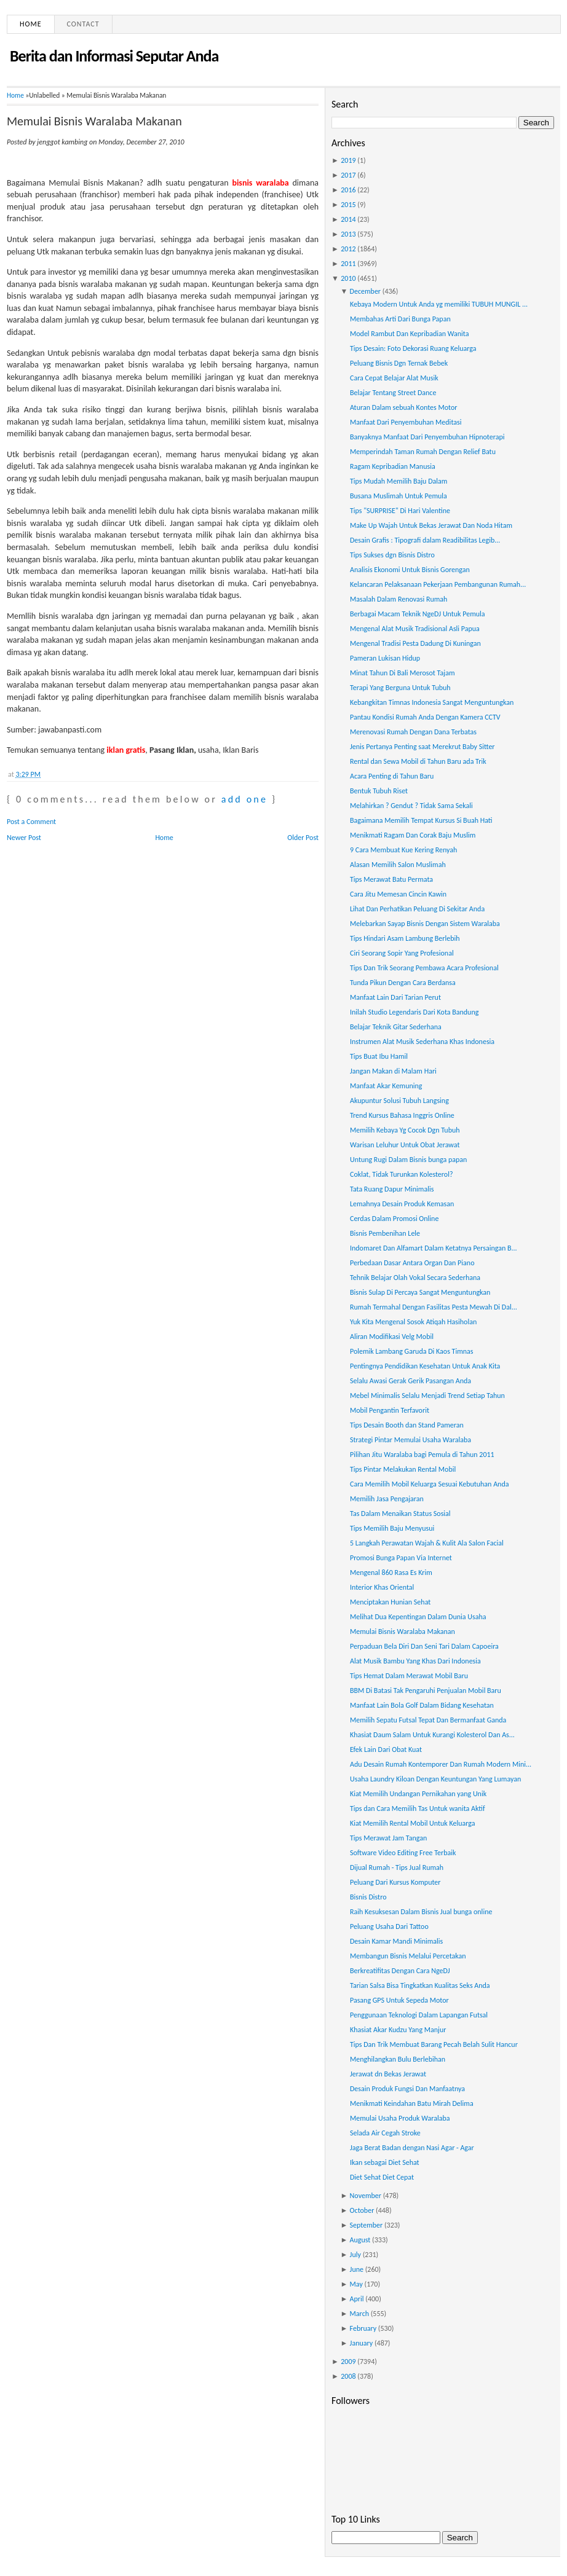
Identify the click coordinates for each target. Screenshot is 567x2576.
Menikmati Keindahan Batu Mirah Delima (412, 2103)
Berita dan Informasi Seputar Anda (114, 56)
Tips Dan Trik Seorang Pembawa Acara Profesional (424, 968)
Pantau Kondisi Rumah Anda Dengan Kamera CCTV (425, 717)
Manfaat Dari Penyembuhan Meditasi (405, 422)
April (357, 2299)
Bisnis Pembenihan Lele (385, 1233)
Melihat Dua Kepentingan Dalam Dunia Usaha (418, 1616)
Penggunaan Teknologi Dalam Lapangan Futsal (419, 2015)
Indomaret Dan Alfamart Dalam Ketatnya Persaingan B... (433, 1248)
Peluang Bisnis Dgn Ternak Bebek (399, 363)
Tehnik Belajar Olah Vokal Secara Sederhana (415, 1277)
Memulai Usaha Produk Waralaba (400, 2118)
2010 (348, 278)
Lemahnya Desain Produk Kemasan (402, 1204)
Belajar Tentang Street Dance (393, 392)
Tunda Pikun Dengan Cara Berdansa (403, 982)
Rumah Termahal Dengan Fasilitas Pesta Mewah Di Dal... (433, 1307)
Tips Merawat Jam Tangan (388, 1838)
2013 (348, 234)
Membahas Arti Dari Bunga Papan (400, 319)
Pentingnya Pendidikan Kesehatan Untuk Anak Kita (425, 1366)
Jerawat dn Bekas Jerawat (388, 2074)
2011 (348, 263)
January (361, 2343)
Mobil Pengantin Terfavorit (389, 1410)
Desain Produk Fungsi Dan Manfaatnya (407, 2088)
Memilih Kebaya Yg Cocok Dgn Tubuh (405, 1130)
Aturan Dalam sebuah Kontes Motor (403, 407)
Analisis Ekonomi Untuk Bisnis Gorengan (410, 569)
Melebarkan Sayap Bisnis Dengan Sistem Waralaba (425, 923)
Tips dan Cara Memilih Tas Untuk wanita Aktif (417, 1808)
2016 (348, 190)
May (356, 2284)
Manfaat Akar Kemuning (386, 1086)
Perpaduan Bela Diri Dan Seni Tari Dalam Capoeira (424, 1646)
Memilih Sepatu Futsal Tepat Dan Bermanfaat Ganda (428, 1720)
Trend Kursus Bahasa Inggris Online (402, 1115)
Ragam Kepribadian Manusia (392, 466)
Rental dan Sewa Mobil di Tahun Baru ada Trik (418, 761)
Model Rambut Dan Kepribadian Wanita (409, 333)
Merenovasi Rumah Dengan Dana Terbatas (413, 732)
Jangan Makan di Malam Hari (393, 1071)
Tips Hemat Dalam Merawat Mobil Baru (409, 1675)
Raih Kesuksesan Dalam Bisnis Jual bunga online (421, 1911)
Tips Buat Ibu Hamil (379, 1056)
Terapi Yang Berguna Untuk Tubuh (400, 687)
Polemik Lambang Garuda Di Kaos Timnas (412, 1351)
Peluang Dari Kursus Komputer (395, 1882)
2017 (348, 175)
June (356, 2269)
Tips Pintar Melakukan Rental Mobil (403, 1469)
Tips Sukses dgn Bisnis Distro (392, 555)
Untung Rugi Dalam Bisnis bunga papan (408, 1159)
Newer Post (24, 837)
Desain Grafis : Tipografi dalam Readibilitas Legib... (425, 540)
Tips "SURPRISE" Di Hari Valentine (400, 510)
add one (244, 799)
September (366, 2225)
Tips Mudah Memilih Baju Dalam (398, 481)
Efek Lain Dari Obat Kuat (386, 1749)
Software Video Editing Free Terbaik (403, 1852)
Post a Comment (31, 821)
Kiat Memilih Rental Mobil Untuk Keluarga (412, 1823)
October (362, 2210)
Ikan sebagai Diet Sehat (384, 2162)
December (365, 291)
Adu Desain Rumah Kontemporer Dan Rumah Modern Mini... (440, 1764)
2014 (348, 219)
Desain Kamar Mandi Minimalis (396, 1941)
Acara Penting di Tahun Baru (392, 776)
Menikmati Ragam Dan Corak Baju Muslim (412, 835)
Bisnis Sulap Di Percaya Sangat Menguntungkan (420, 1292)
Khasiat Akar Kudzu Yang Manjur (398, 2029)
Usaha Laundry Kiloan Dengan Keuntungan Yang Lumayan (435, 1779)
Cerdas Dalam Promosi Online (394, 1218)
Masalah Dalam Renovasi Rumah (398, 599)
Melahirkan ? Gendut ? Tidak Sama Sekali (411, 805)
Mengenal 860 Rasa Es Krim (391, 1572)
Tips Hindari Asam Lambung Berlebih (405, 938)
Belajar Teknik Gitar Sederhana (396, 1027)
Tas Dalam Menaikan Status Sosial (400, 1513)
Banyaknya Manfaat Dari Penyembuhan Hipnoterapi (427, 437)
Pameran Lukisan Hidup (385, 658)
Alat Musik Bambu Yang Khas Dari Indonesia (415, 1661)
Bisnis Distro (368, 1897)
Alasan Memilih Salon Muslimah (398, 864)
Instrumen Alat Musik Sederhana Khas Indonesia (422, 1041)
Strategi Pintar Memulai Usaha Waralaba (410, 1439)
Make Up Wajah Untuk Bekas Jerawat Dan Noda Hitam (431, 525)
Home (31, 24)
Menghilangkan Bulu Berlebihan (397, 2059)
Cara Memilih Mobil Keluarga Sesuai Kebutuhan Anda (429, 1484)
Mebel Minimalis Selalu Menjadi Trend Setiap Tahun (427, 1395)
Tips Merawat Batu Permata (391, 879)
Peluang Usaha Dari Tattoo (389, 1926)
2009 (348, 2361)
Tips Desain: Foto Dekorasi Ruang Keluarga (413, 348)
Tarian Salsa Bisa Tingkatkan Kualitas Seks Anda (420, 1985)
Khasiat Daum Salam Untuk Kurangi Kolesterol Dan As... (432, 1734)
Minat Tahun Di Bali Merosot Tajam (402, 673)
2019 (348, 160)
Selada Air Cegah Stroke (385, 2133)
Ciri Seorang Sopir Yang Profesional (402, 953)
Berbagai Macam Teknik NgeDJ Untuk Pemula (417, 614)
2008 (348, 2376)
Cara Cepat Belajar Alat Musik (394, 378)
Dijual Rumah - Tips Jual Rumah (396, 1867)
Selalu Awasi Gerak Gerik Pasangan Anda (410, 1380)
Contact (83, 24)
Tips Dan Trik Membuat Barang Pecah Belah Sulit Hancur (434, 2044)
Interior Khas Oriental (382, 1587)
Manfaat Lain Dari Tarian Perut (395, 997)
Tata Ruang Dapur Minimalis (392, 1189)
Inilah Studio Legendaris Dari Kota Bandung (414, 1012)
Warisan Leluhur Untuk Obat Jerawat (405, 1145)
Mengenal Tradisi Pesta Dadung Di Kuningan (415, 643)
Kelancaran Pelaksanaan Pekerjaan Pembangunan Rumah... (438, 584)
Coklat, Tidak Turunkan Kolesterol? (401, 1174)
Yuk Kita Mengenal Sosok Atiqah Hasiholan (413, 1321)
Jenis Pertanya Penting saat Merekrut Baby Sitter (422, 746)
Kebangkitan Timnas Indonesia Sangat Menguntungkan (431, 702)
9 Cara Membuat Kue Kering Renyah (403, 850)
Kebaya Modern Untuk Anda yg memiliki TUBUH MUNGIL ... (439, 304)
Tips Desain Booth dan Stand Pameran (407, 1425)
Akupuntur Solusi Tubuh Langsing (399, 1100)
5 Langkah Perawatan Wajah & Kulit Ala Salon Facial (427, 1543)
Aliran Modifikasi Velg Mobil (392, 1336)
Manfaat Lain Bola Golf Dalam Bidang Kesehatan (422, 1705)
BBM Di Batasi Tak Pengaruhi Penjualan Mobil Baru (425, 1690)
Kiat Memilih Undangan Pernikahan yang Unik (418, 1793)
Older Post (303, 837)
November (365, 2195)
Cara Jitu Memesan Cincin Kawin (398, 894)
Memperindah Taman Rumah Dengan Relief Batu (423, 451)
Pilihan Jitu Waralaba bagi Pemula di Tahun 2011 (422, 1454)
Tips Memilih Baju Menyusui (392, 1528)
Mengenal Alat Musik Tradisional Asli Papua (415, 628)
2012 (348, 249)
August (360, 2240)
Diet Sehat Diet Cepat (382, 2177)
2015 (348, 204)
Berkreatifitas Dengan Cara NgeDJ (400, 1970)
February (363, 2328)
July (355, 2254)
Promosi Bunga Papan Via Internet (401, 1557)
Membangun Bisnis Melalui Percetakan (408, 1956)
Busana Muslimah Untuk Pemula (398, 496)
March (359, 2313)
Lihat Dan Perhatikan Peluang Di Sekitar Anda (417, 909)
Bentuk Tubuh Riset (379, 791)
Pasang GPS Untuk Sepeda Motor (399, 2000)
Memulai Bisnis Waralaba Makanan (94, 121)
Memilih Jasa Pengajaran (387, 1498)
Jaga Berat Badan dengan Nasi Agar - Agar (412, 2147)
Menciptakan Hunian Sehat (390, 1602)
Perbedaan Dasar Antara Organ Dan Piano (412, 1263)
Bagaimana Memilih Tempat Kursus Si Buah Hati (421, 820)
